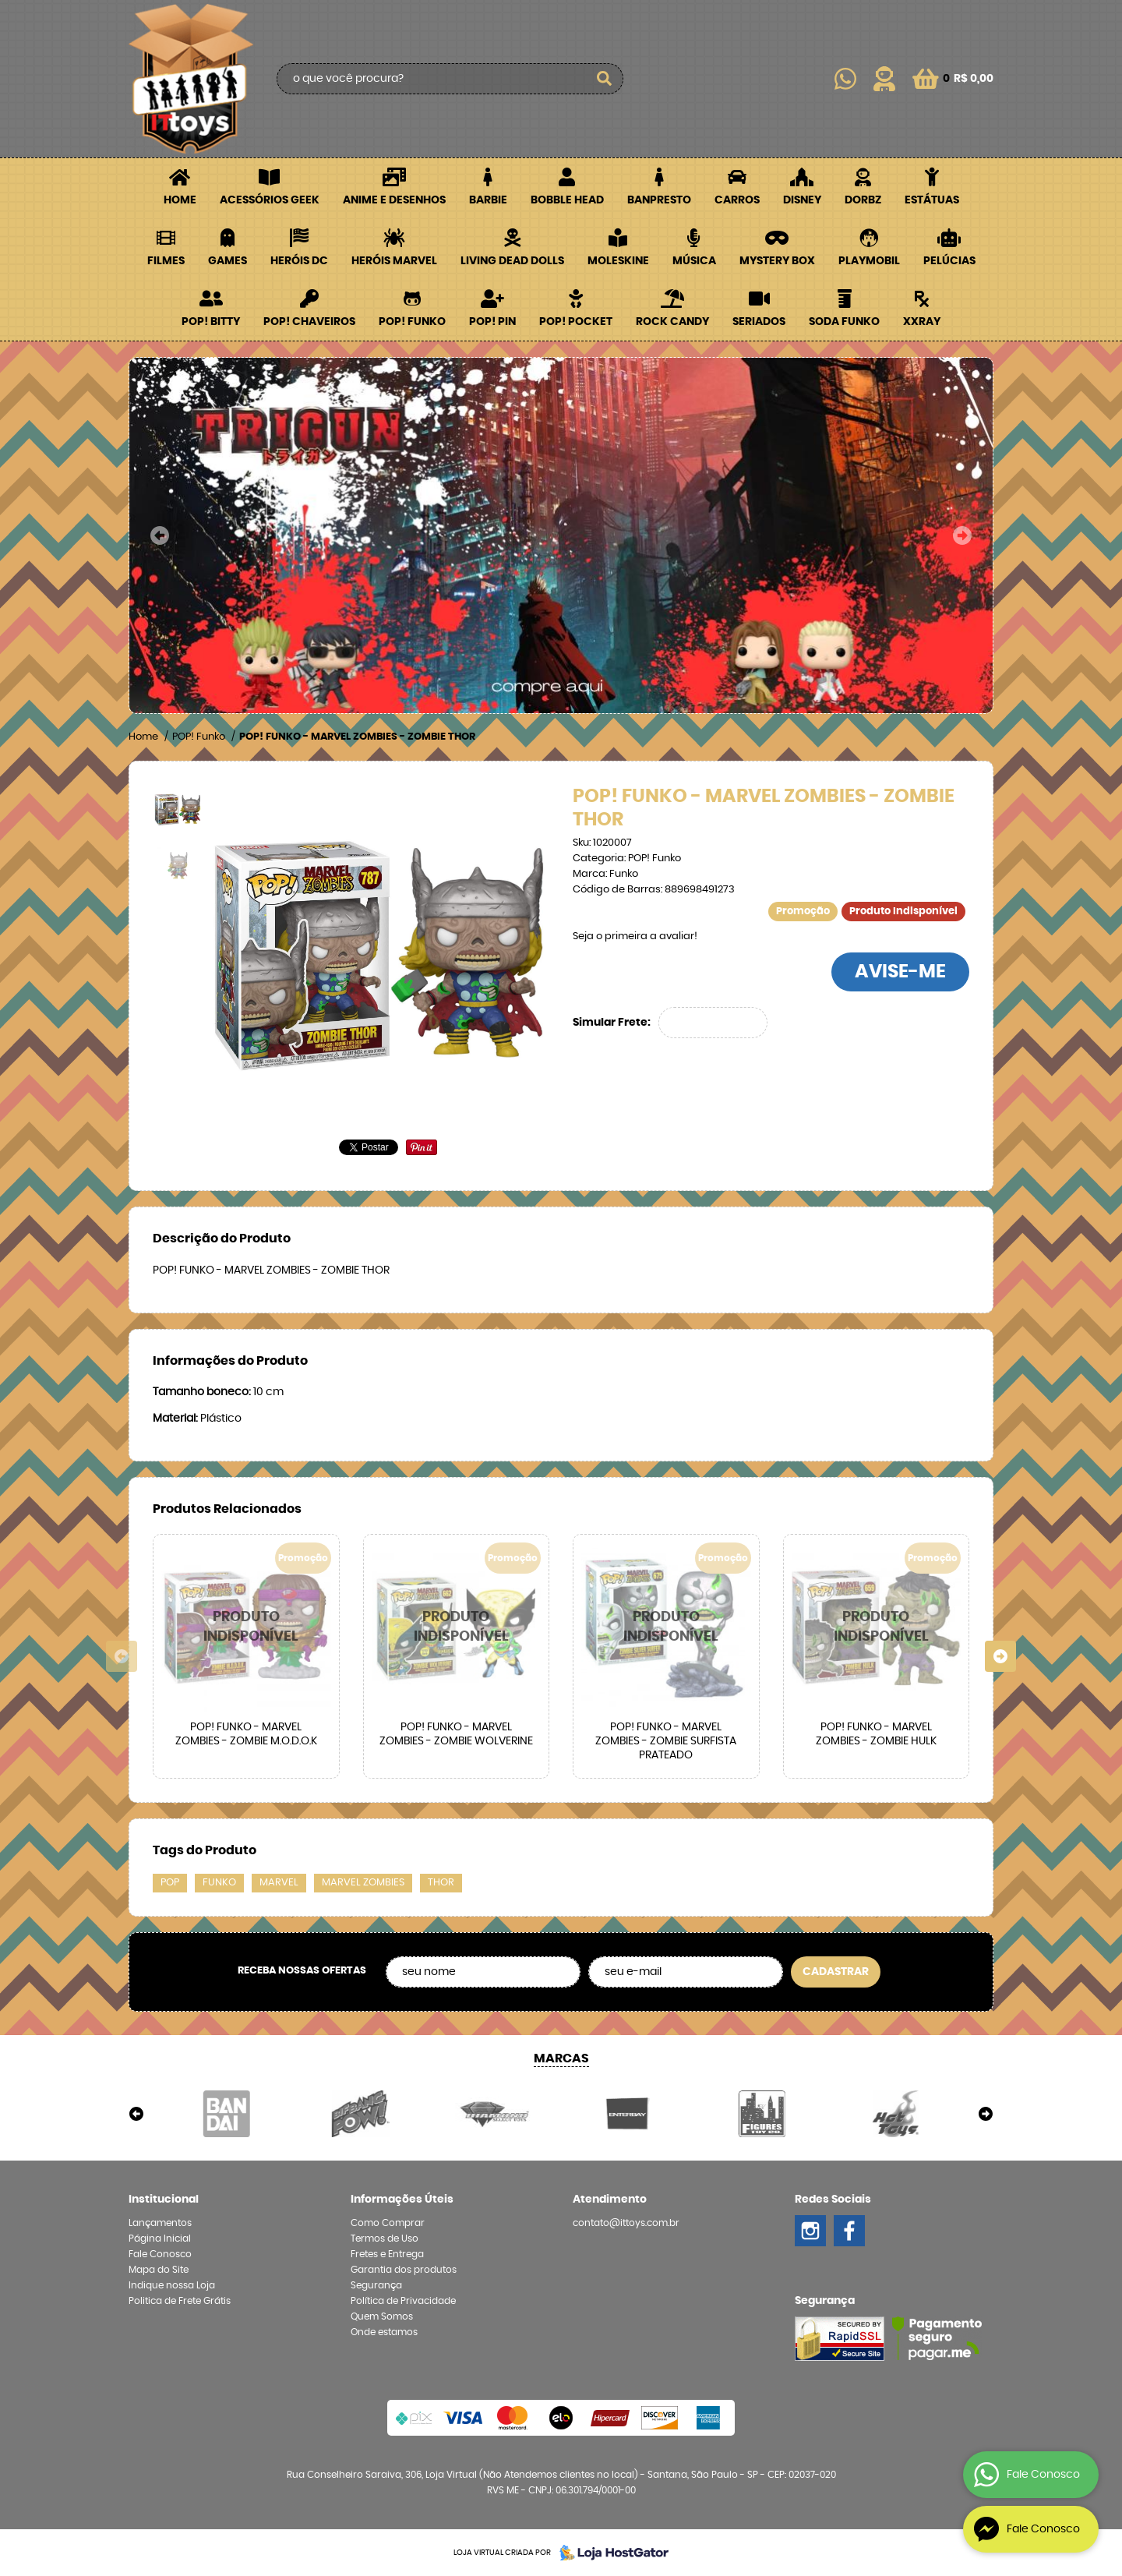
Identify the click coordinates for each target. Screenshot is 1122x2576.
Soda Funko (844, 321)
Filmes (166, 261)
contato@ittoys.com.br (626, 2223)
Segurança (376, 2285)
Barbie (488, 200)
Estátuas (932, 200)
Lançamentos (160, 2223)
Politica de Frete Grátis (180, 2301)
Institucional (164, 2199)
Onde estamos (384, 2332)
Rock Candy (672, 321)
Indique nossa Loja (172, 2285)
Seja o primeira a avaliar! (635, 936)
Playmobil (869, 261)
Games (227, 261)
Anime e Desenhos (394, 200)
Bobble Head (567, 200)
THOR (441, 1883)
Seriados (758, 321)
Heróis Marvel (394, 261)
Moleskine (618, 261)
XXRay (921, 321)
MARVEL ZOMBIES (363, 1883)
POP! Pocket (575, 321)
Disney (802, 200)
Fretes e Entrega (387, 2254)
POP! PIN (492, 321)
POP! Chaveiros (309, 321)
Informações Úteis (402, 2199)
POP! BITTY (211, 321)
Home (180, 200)
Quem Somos (382, 2316)
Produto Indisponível (246, 1627)
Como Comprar (388, 2223)
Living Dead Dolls (512, 261)
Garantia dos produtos (404, 2269)
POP (170, 1883)
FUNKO (219, 1883)
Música (694, 261)
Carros (737, 200)
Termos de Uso (384, 2238)
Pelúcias (949, 261)
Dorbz (863, 200)
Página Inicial (160, 2238)
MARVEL (278, 1883)
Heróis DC (299, 261)
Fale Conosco (160, 2254)
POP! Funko (412, 321)
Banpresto (659, 200)
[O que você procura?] (603, 78)
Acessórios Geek (269, 200)
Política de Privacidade (403, 2301)
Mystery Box (777, 261)
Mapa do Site (159, 2269)
